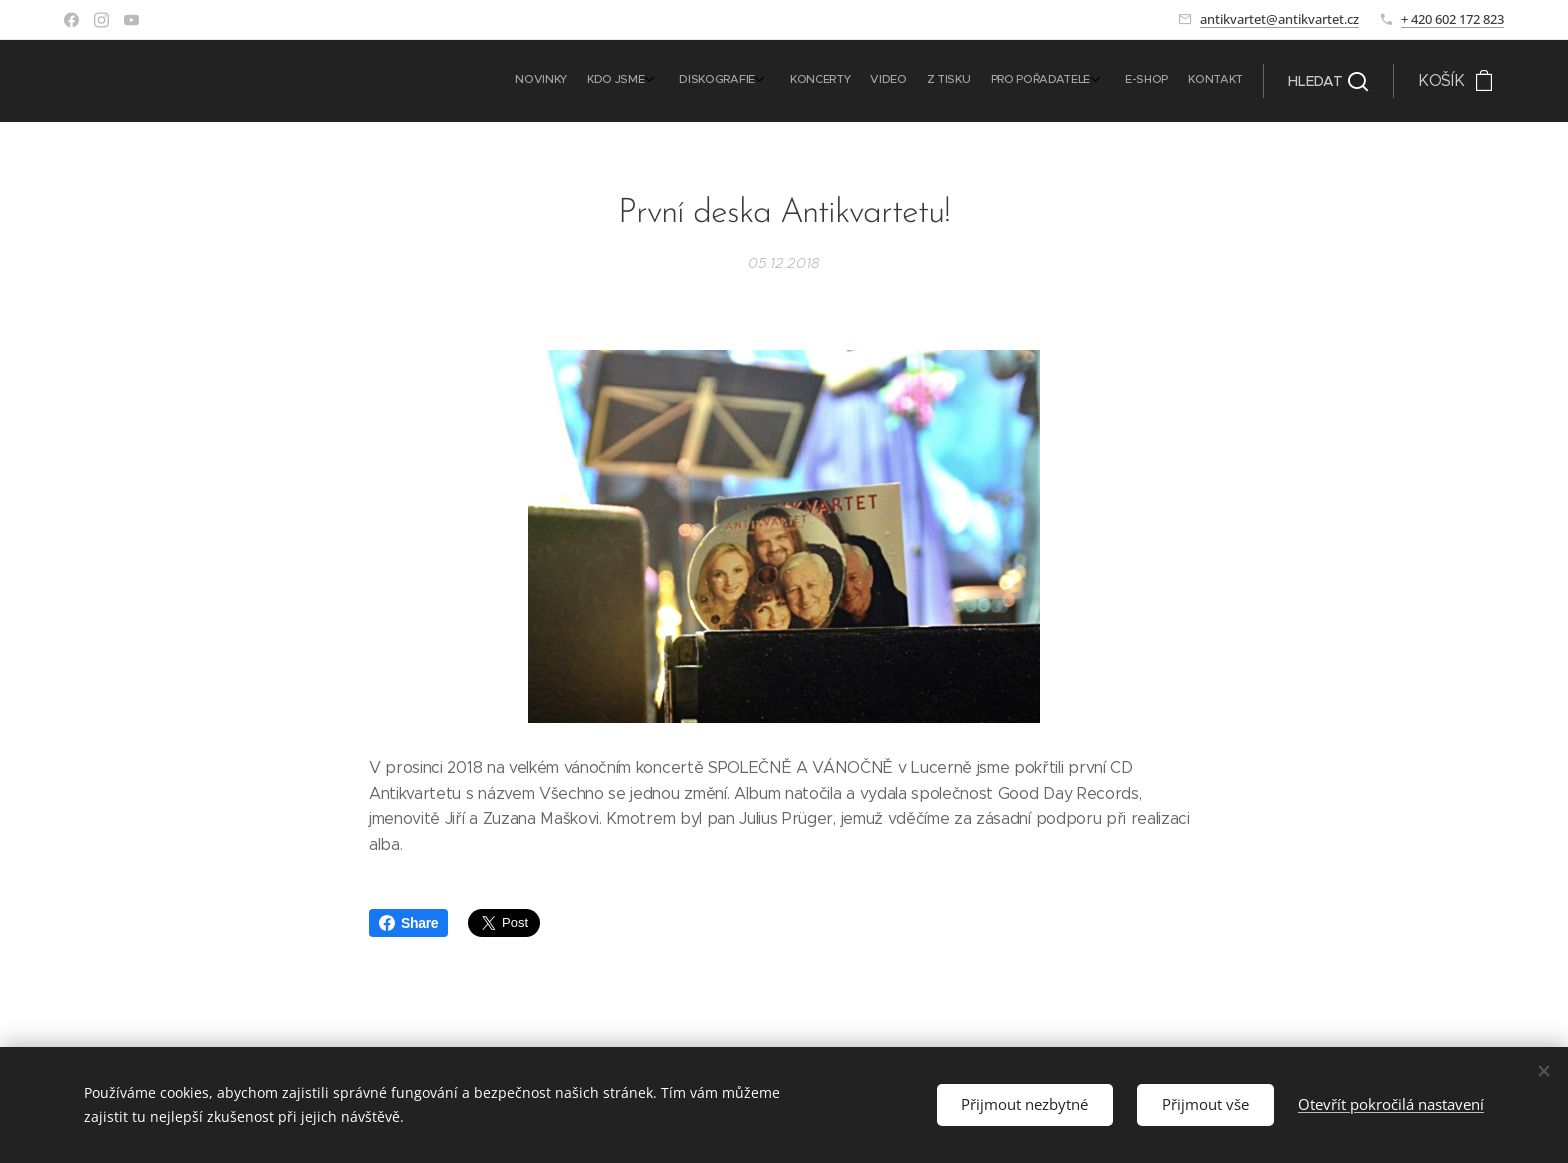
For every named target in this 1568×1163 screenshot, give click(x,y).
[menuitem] (1040, 81)
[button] (1328, 81)
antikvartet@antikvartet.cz (1279, 19)
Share (408, 923)
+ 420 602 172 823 (1452, 19)
